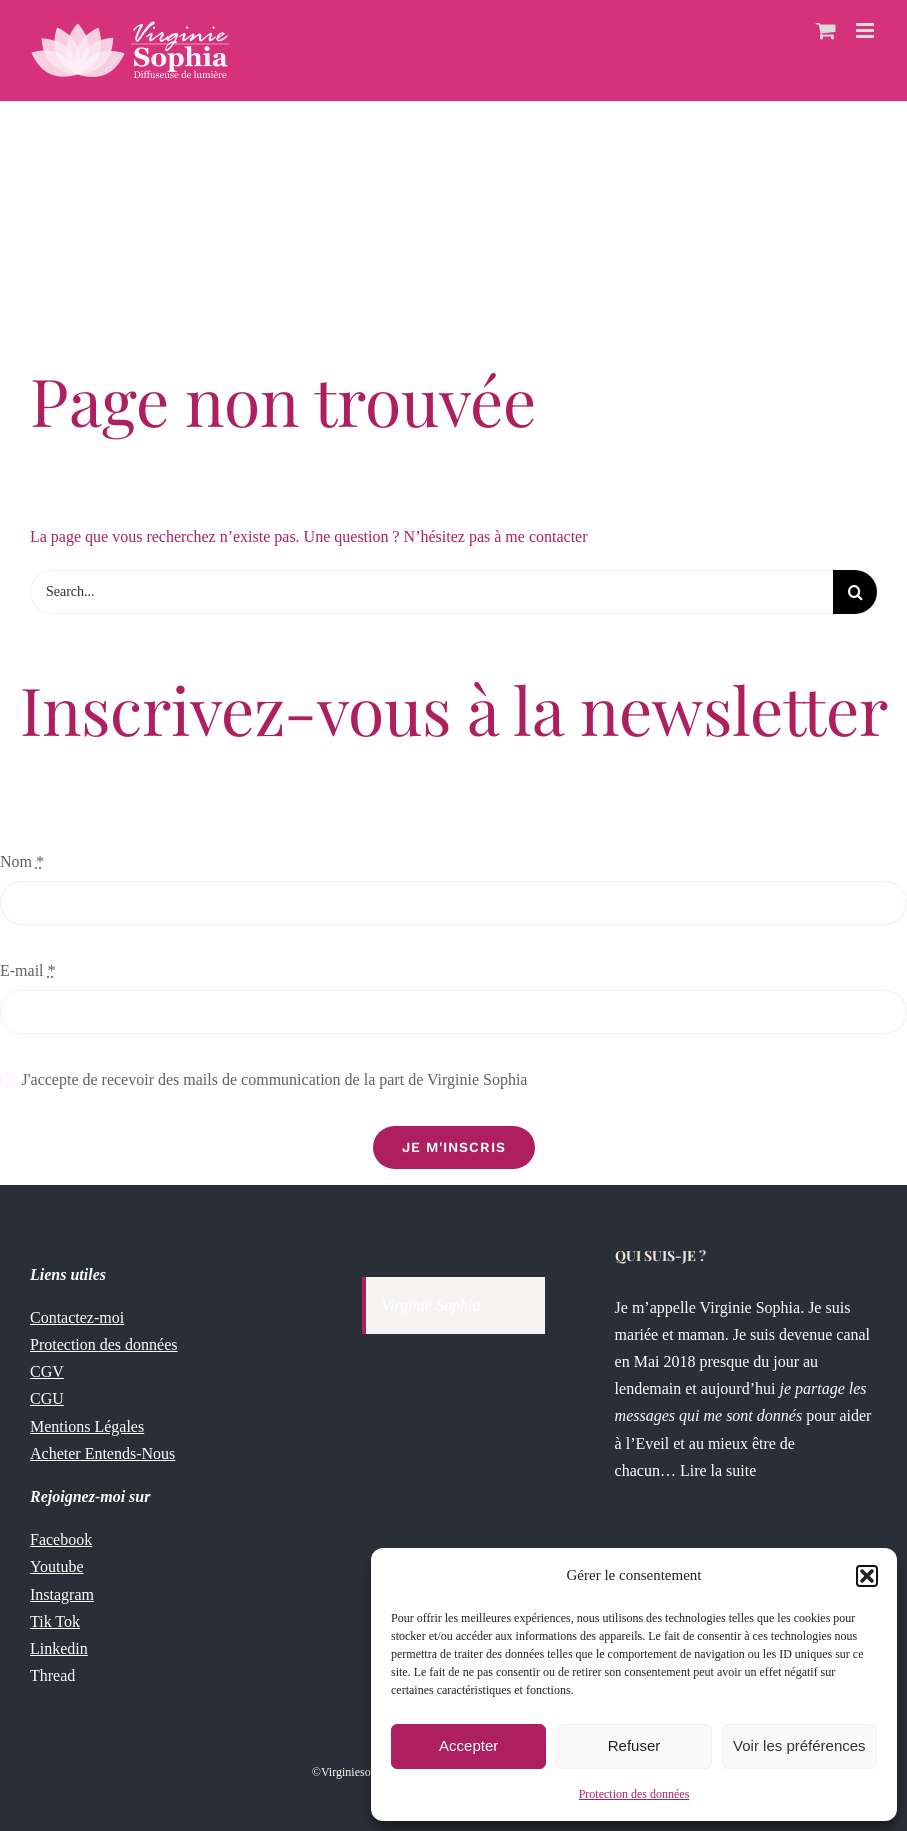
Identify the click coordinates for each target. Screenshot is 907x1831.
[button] (867, 1576)
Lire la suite (720, 1470)
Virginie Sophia (430, 1305)
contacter (558, 536)
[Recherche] (855, 592)
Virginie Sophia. (752, 1307)
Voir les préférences (799, 1745)
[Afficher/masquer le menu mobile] (866, 30)
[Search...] (431, 592)
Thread (52, 1675)
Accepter (468, 1745)
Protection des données (634, 1794)
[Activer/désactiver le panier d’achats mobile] (826, 30)
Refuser (634, 1745)
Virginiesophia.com (368, 1772)
